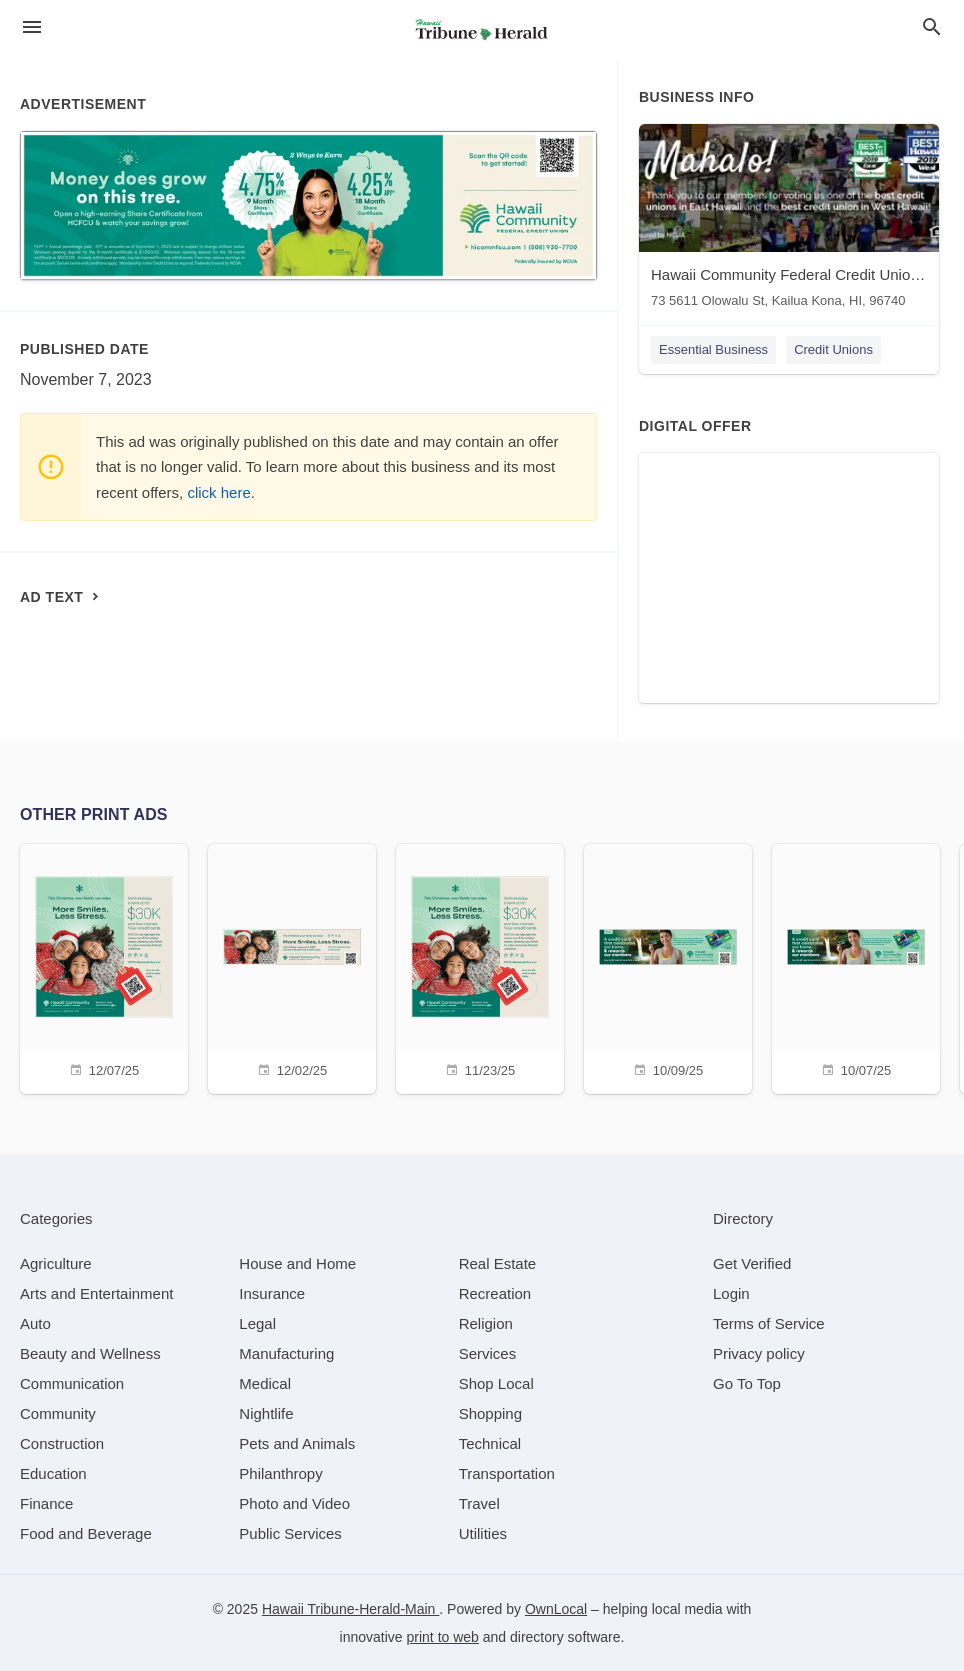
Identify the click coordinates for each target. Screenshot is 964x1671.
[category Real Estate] (498, 1263)
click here (218, 492)
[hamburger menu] (32, 27)
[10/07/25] (856, 966)
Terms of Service (769, 1323)
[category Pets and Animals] (297, 1443)
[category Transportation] (507, 1473)
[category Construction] (62, 1443)
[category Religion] (486, 1323)
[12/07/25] (104, 966)
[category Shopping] (490, 1413)
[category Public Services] (290, 1533)
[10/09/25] (668, 966)
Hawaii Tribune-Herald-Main (350, 1609)
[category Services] (488, 1353)
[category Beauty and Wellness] (90, 1353)
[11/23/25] (480, 966)
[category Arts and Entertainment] (96, 1293)
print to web (443, 1637)
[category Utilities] (483, 1533)
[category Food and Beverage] (86, 1533)
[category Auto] (35, 1323)
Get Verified (752, 1263)
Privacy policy (759, 1353)
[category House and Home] (297, 1263)
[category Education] (53, 1473)
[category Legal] (257, 1323)
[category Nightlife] (266, 1413)
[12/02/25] (292, 966)
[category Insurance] (272, 1293)
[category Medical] (265, 1383)
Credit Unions (833, 349)
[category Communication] (72, 1383)
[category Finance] (46, 1503)
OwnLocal (556, 1609)
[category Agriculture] (56, 1263)
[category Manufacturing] (286, 1353)
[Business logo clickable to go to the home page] (482, 30)
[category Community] (58, 1413)
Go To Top (747, 1383)
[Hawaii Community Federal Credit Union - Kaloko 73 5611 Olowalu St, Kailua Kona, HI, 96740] (789, 220)
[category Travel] (479, 1503)
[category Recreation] (495, 1293)
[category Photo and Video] (294, 1503)
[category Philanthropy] (280, 1473)
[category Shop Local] (496, 1383)
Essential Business (713, 349)
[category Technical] (490, 1443)
